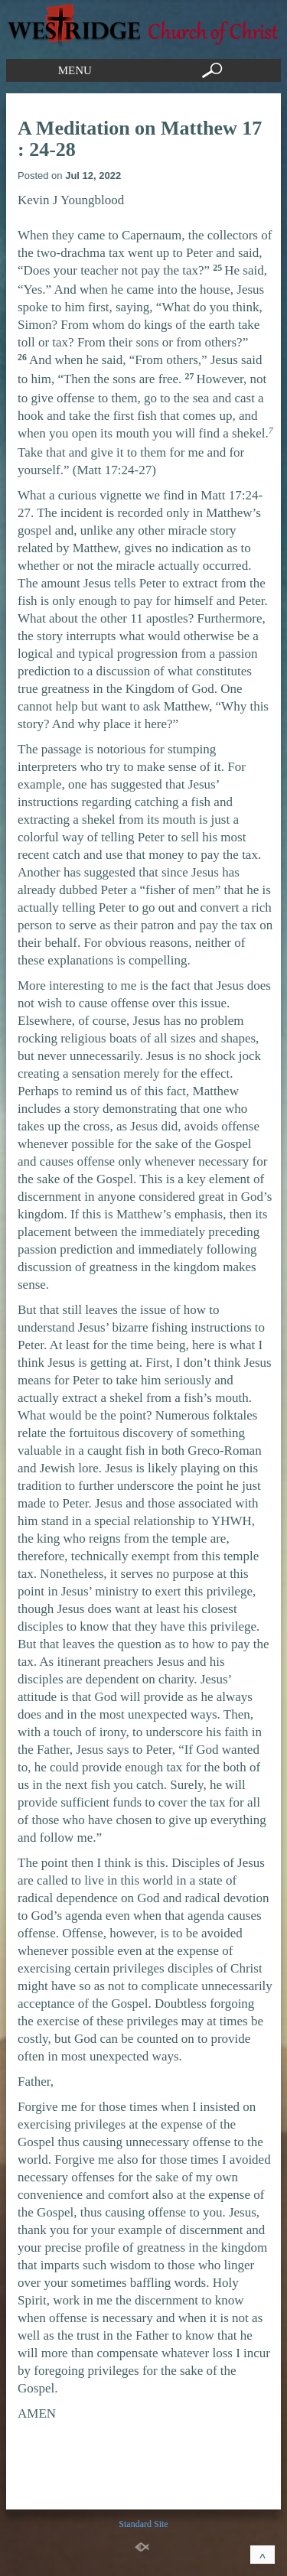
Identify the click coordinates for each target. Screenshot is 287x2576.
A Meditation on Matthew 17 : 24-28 (140, 139)
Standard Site (143, 2524)
